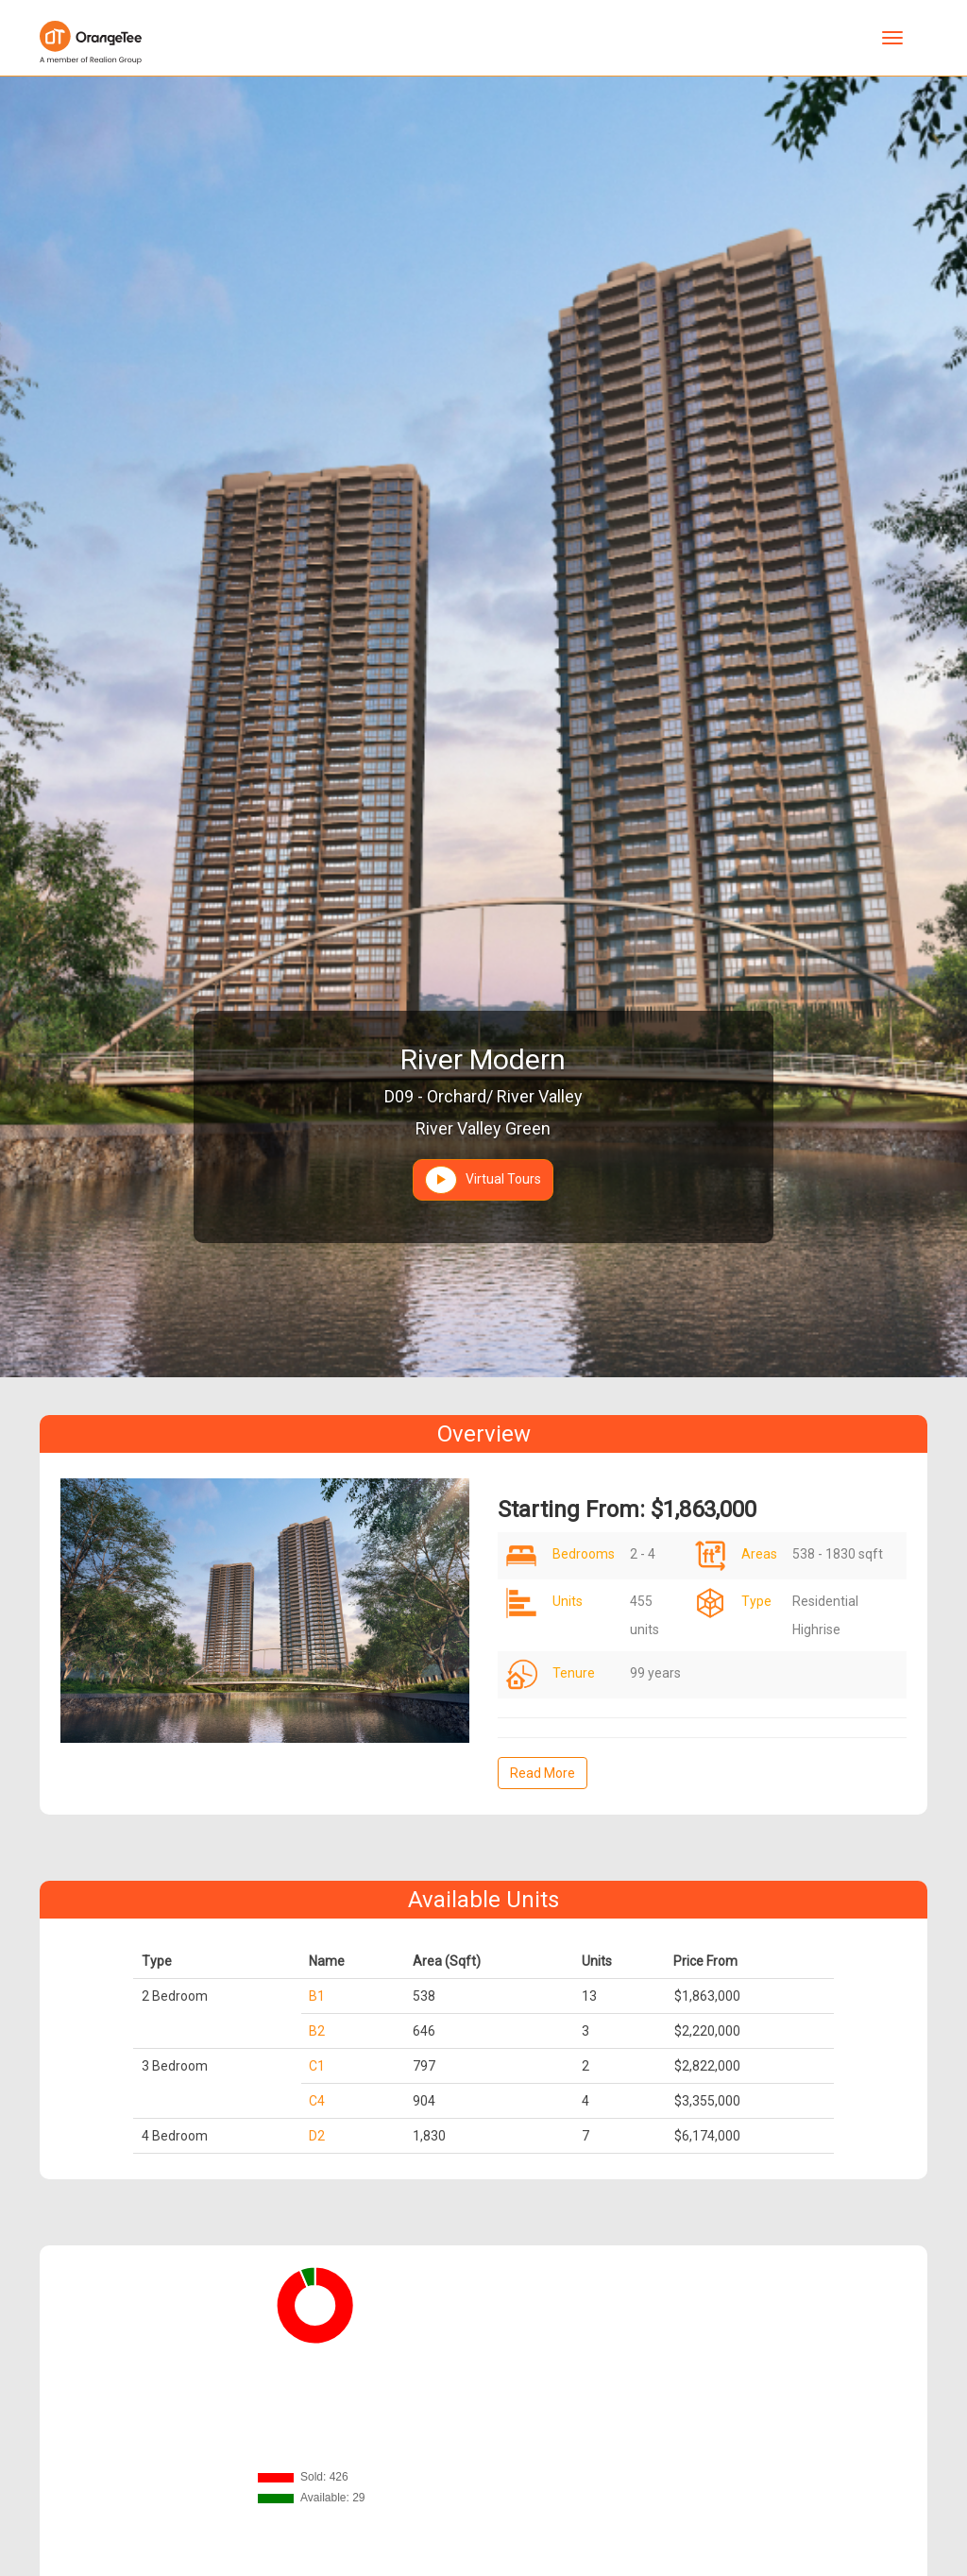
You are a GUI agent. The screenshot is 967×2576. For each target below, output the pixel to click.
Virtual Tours (483, 1180)
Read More (542, 1773)
